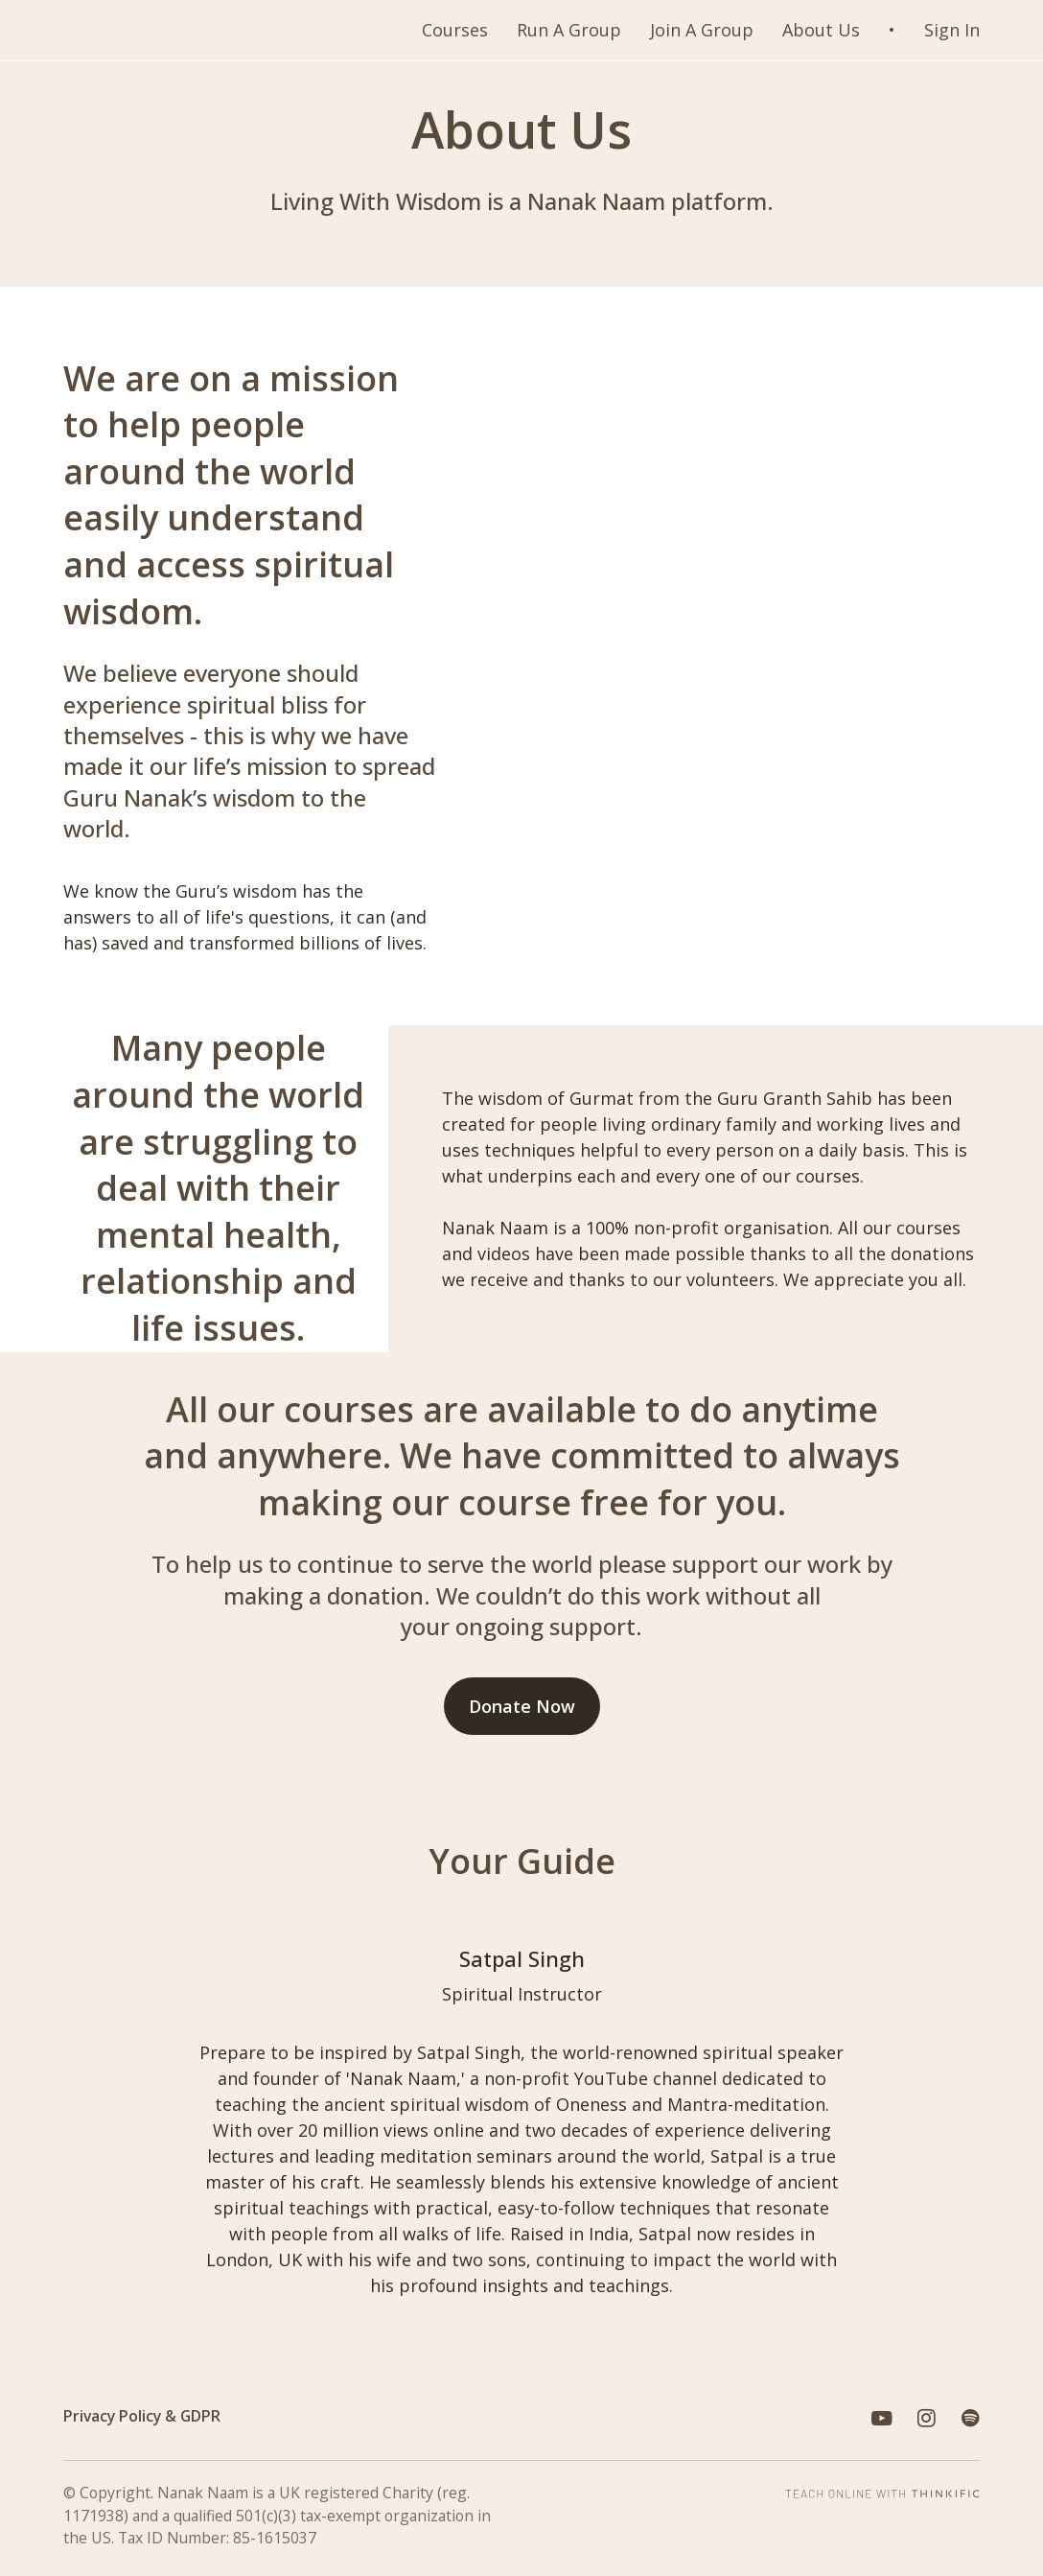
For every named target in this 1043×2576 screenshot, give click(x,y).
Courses (455, 29)
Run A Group (569, 29)
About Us (821, 29)
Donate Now (522, 1706)
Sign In (952, 29)
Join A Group (701, 29)
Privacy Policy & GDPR (141, 2415)
